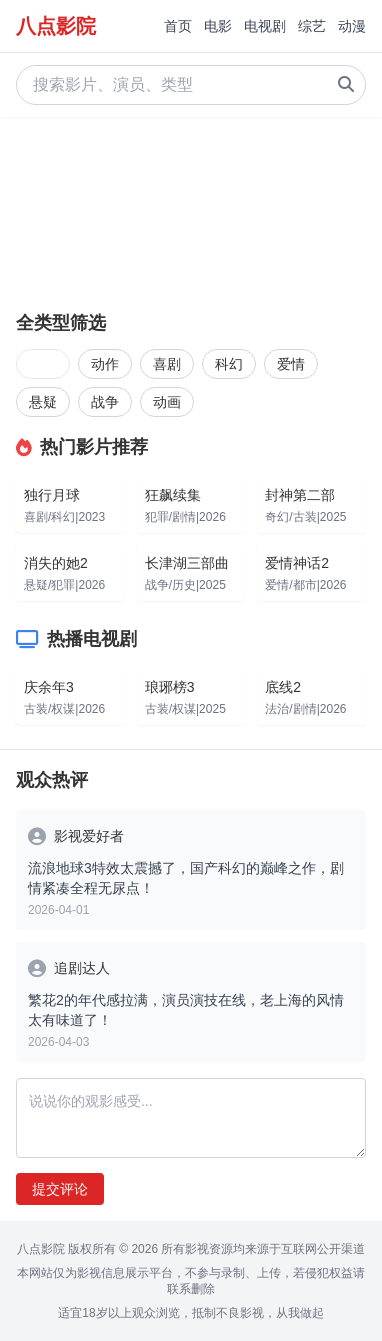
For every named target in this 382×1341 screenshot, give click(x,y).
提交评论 (60, 1189)
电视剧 (265, 26)
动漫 (352, 26)
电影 (218, 26)
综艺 (312, 26)
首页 (178, 26)
